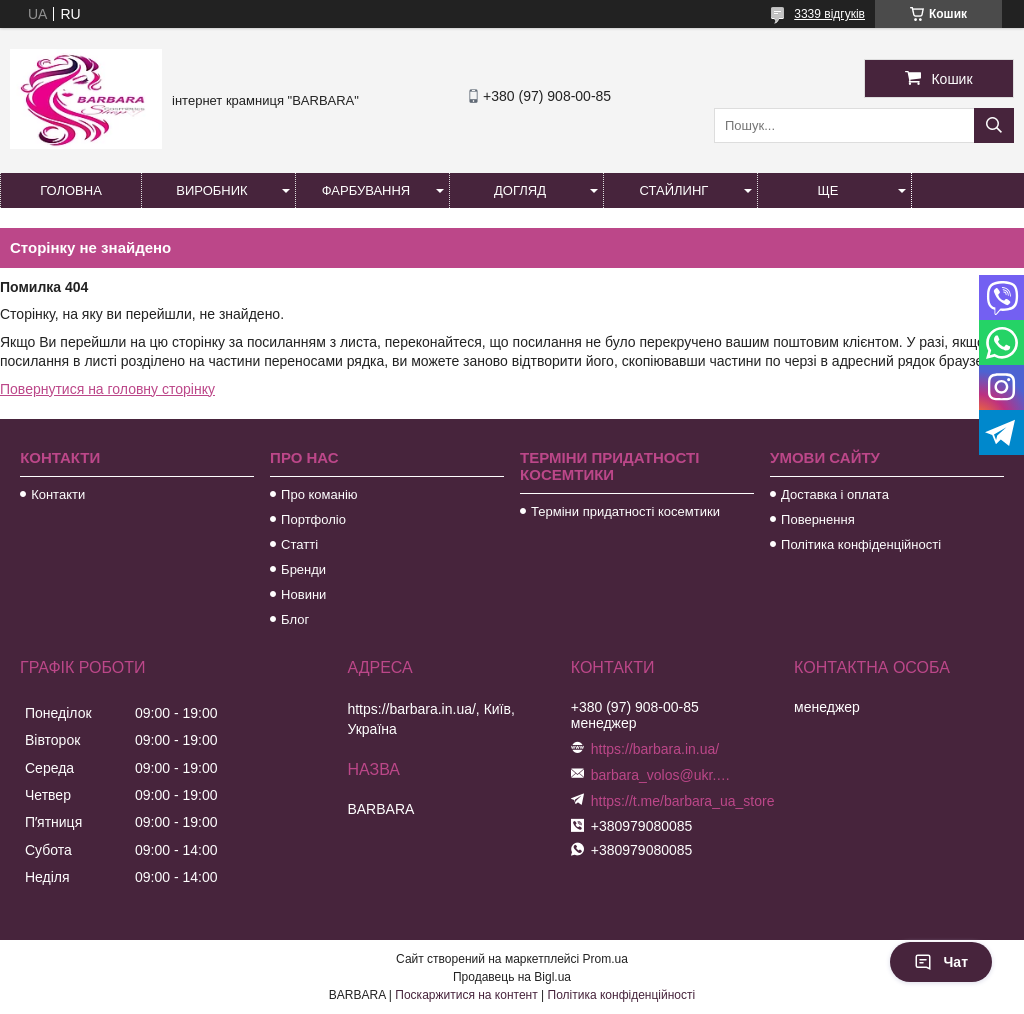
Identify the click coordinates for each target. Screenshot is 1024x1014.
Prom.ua (605, 959)
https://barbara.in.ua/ (655, 749)
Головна (71, 190)
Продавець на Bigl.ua (512, 977)
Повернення (818, 519)
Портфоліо (313, 519)
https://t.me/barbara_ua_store (683, 801)
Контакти (58, 494)
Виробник (211, 190)
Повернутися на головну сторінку (107, 389)
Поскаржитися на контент (466, 995)
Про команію (319, 494)
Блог (295, 619)
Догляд (520, 190)
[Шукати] (994, 125)
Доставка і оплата (835, 494)
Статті (299, 544)
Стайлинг (674, 190)
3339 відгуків (829, 14)
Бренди (303, 569)
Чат (941, 962)
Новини (303, 594)
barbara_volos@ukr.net (661, 775)
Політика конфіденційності (861, 544)
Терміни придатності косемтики (625, 511)
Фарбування (366, 190)
